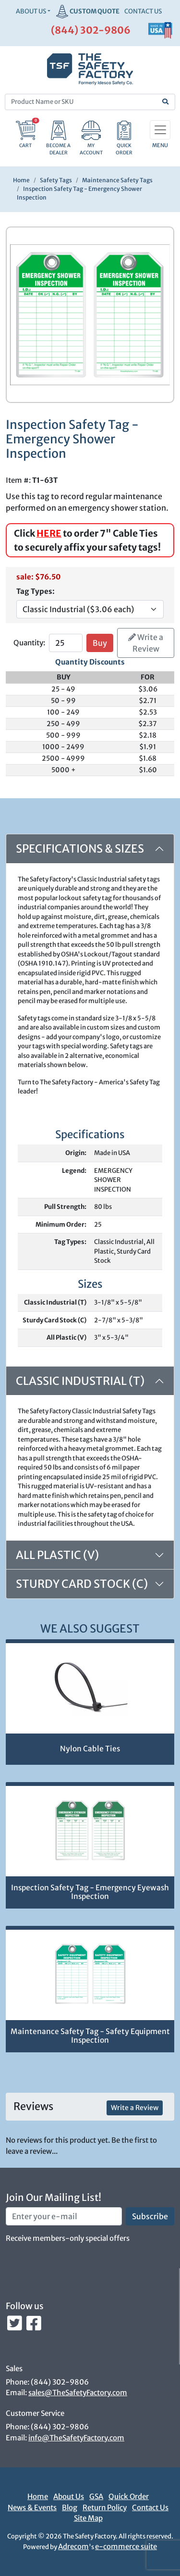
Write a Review (145, 642)
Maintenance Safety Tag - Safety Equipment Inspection (90, 2036)
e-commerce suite (126, 2546)
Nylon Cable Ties (90, 1748)
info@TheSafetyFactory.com (76, 2437)
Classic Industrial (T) (80, 1381)
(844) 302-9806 (91, 30)
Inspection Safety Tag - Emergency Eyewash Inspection (90, 1892)
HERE (48, 533)
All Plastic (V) (57, 1555)
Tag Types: (35, 591)
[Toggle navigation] (160, 129)
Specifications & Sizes (80, 848)
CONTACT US (143, 11)
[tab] (90, 1555)
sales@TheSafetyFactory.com (77, 2392)
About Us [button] (31, 11)
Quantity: (29, 642)
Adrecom (73, 2546)
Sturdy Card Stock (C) (82, 1584)
